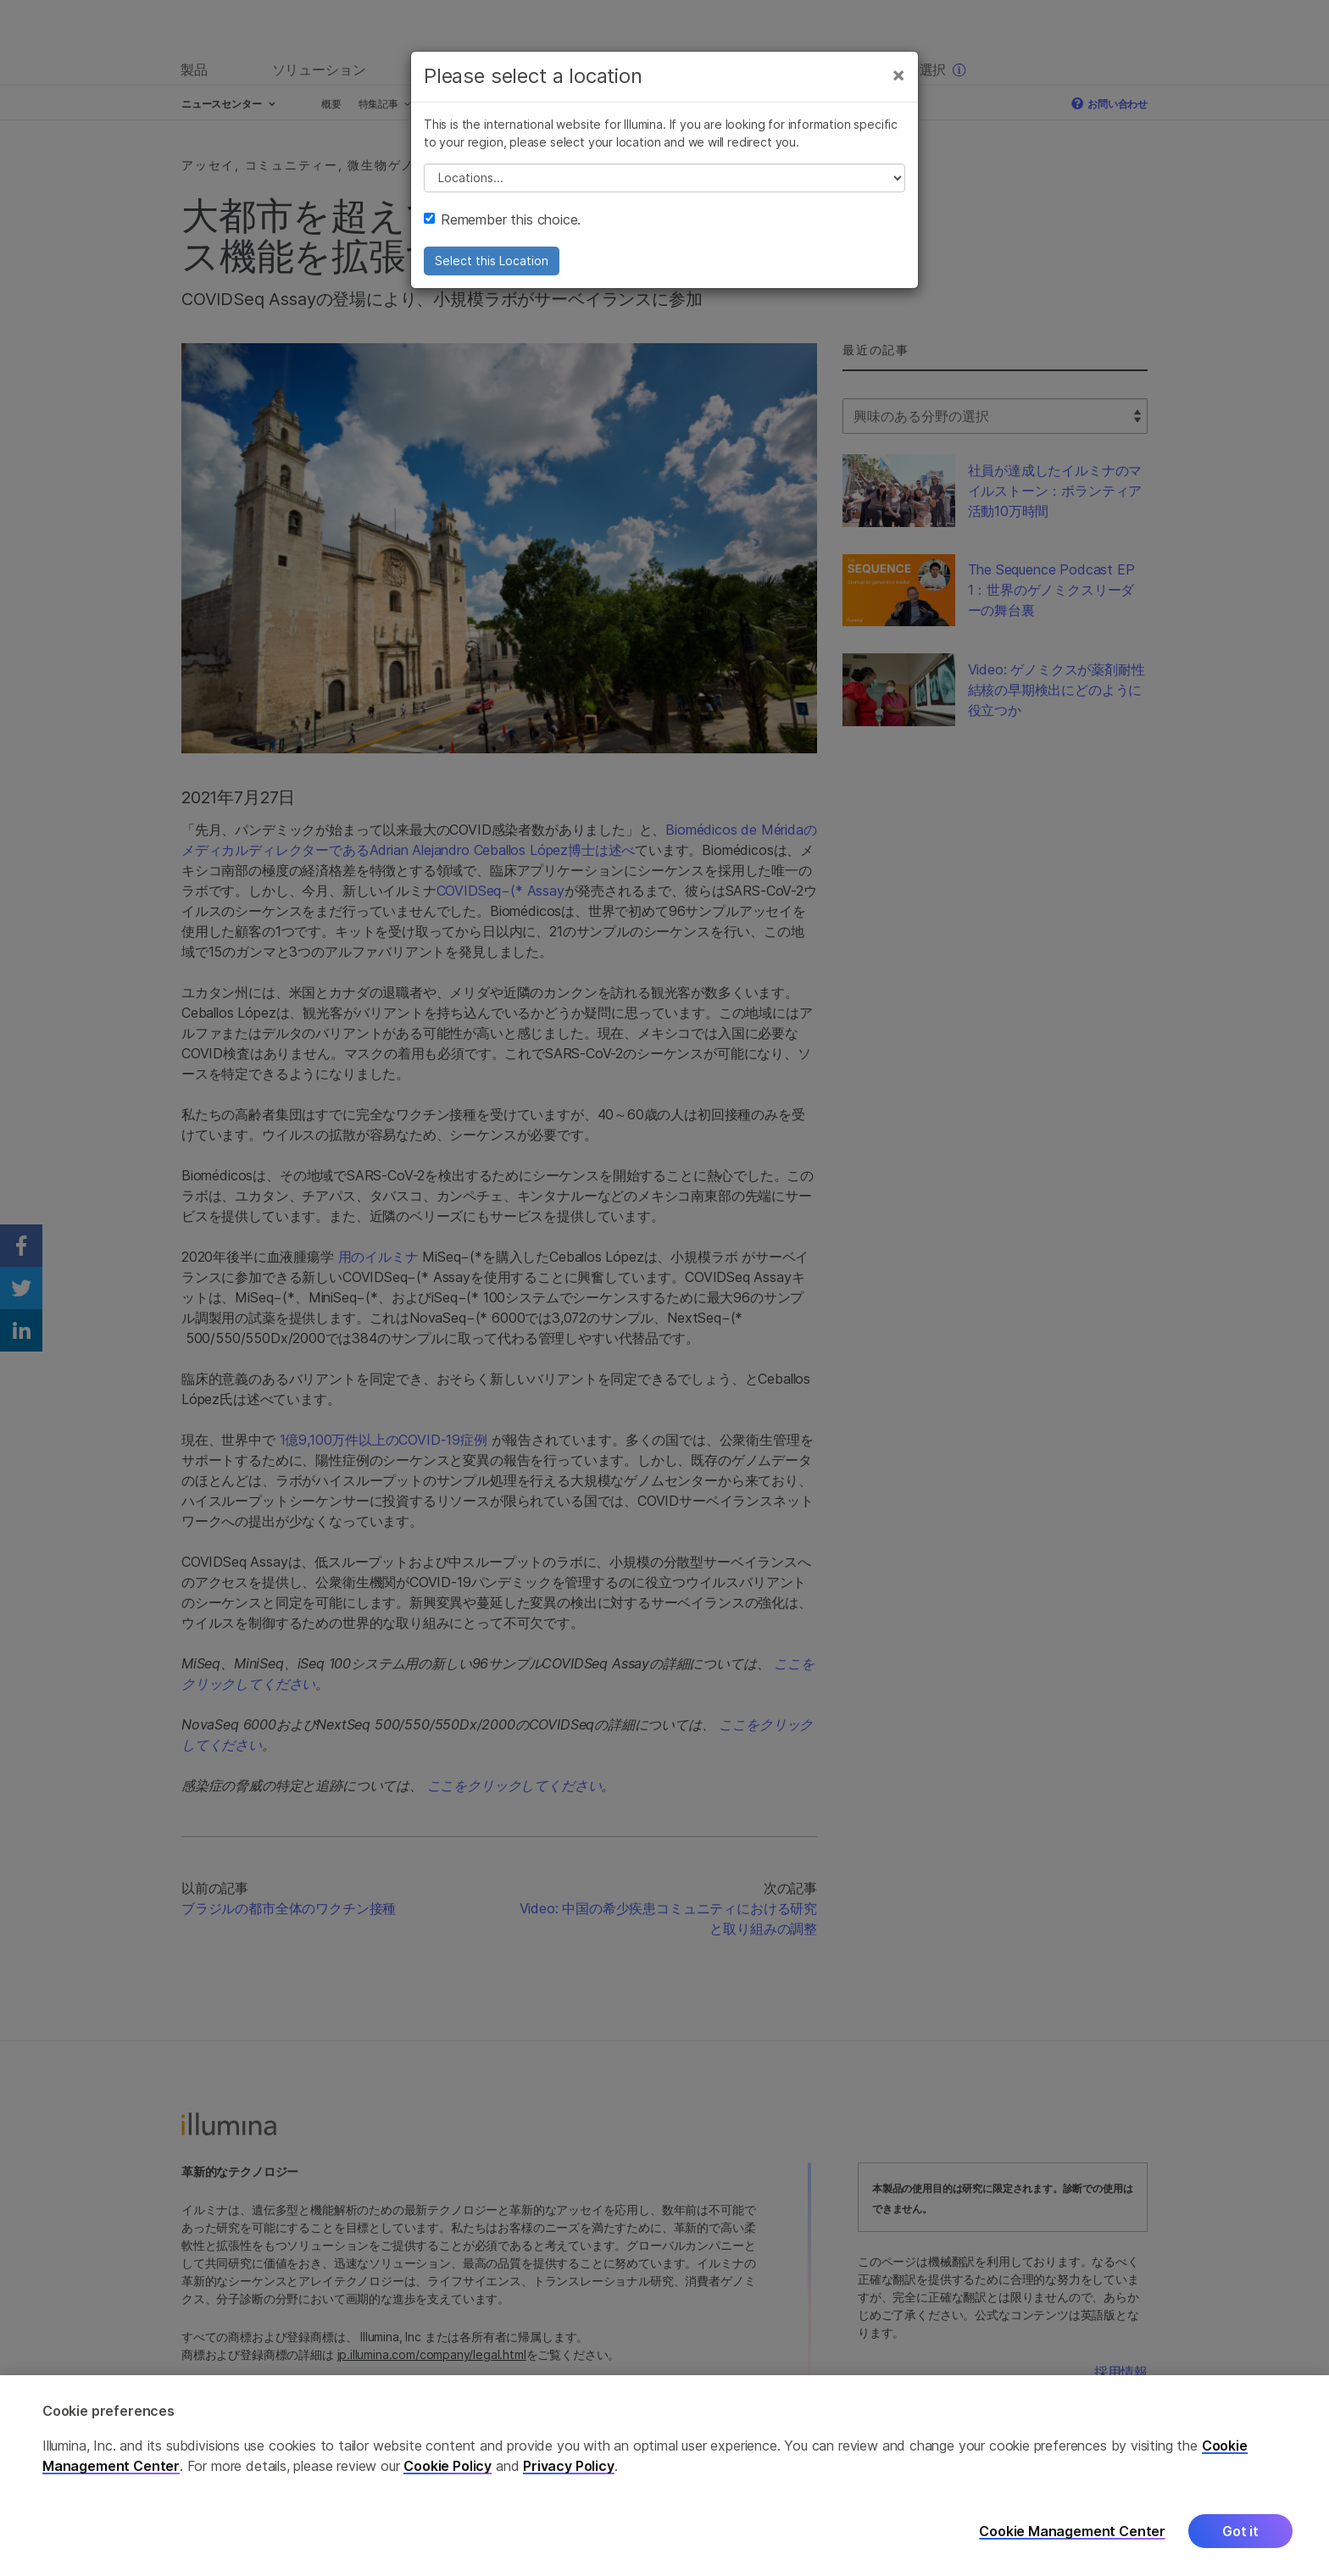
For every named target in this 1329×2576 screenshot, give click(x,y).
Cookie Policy (447, 2478)
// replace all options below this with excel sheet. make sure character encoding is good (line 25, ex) (664, 178)
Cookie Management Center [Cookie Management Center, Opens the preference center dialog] (1072, 2544)
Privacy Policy (568, 2478)
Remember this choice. (502, 219)
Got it (1240, 2543)
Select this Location (491, 260)
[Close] (898, 74)
